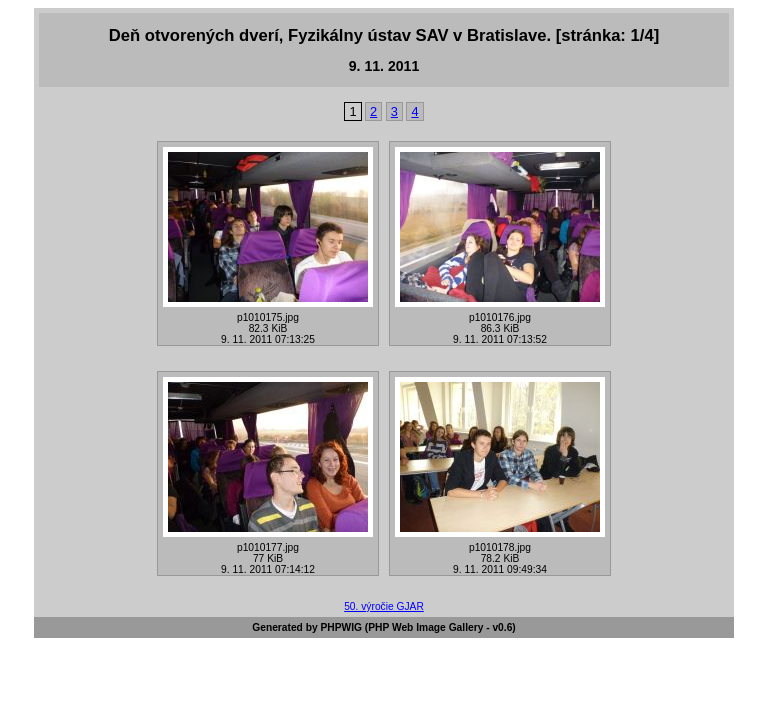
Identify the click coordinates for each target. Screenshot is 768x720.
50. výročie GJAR (384, 606)
